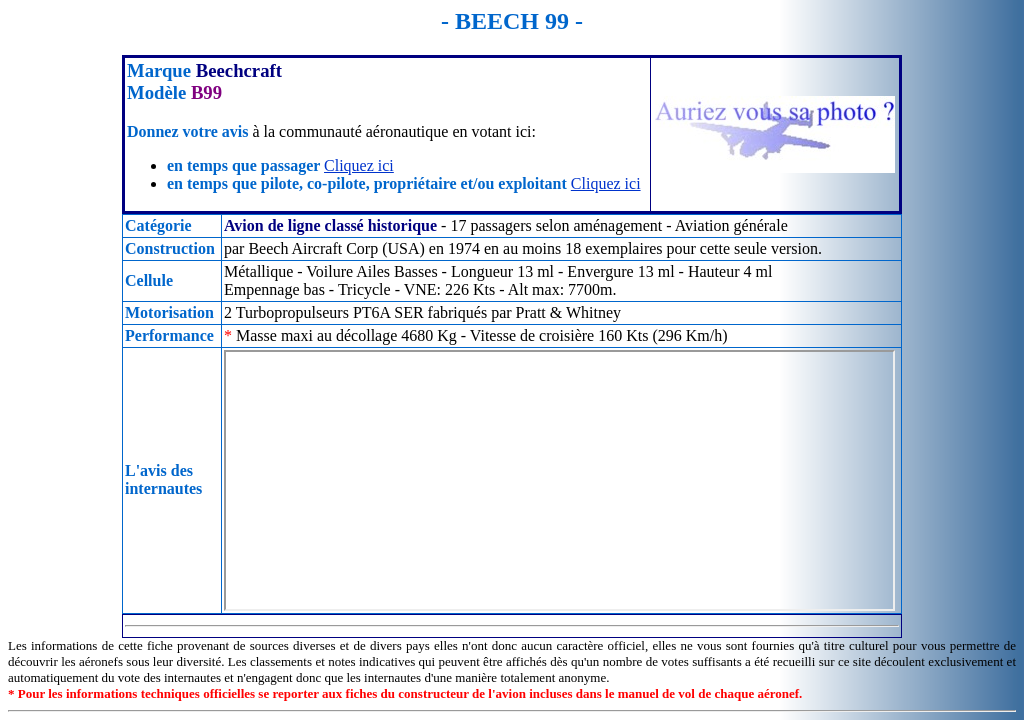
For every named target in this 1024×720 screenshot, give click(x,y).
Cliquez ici (359, 165)
